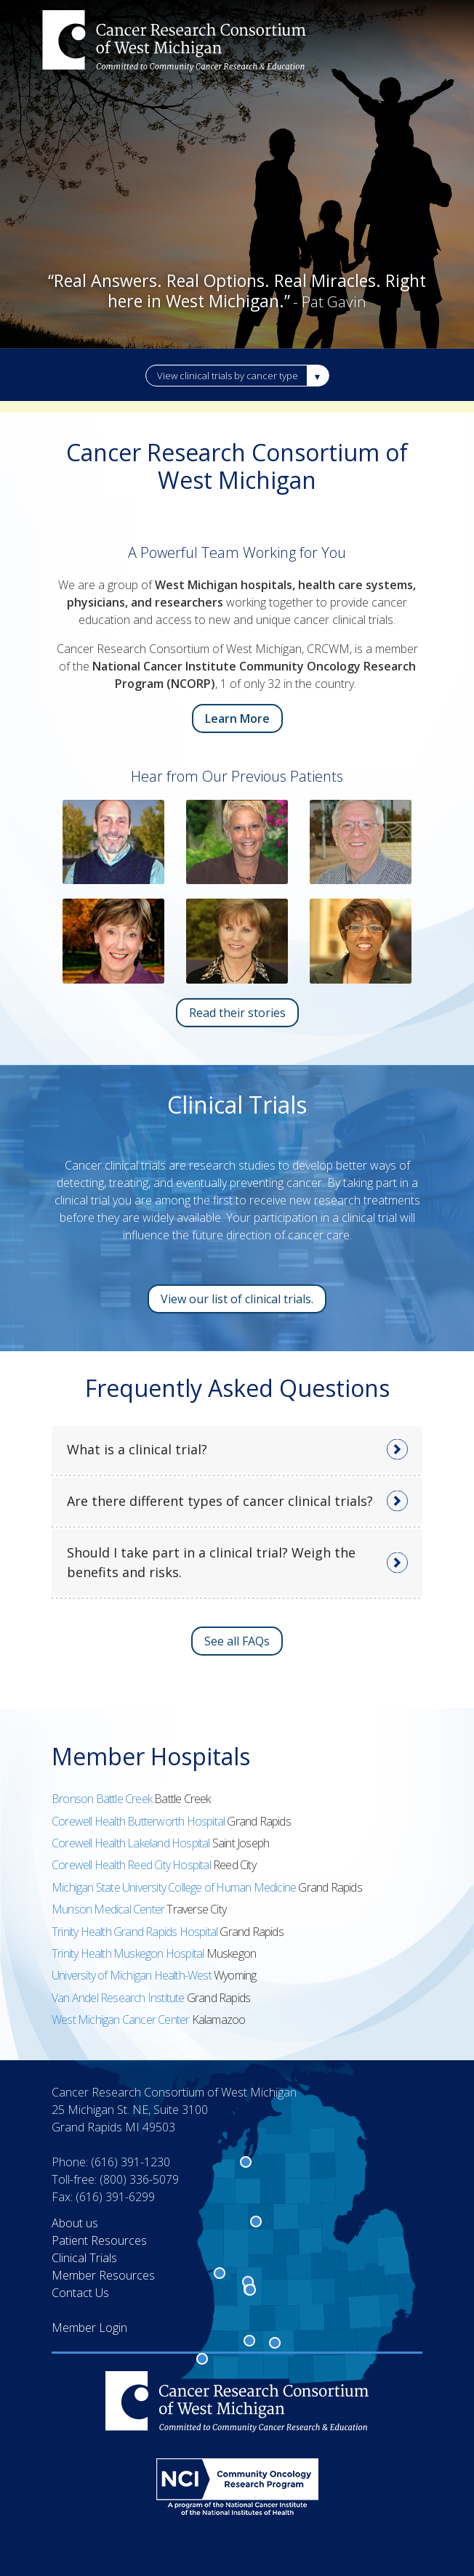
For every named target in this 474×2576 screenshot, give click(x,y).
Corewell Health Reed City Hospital (132, 1865)
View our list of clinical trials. (237, 1299)
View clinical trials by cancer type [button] (227, 375)
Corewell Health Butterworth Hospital (139, 1821)
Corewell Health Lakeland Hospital (132, 1843)
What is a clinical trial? (137, 1449)
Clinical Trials (84, 2258)
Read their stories (237, 1013)
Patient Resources (99, 2240)
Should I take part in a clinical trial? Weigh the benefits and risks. (211, 1562)
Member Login (89, 2328)
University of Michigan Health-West (133, 1975)
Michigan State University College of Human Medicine (175, 1887)
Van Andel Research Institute (119, 1998)
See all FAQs (237, 1641)
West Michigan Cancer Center (122, 2020)
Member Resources (103, 2275)
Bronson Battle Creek (103, 1799)
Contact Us (80, 2293)
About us (75, 2223)
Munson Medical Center (109, 1909)
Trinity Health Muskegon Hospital (129, 1953)
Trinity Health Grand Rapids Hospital (136, 1932)
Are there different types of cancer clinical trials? (220, 1501)
